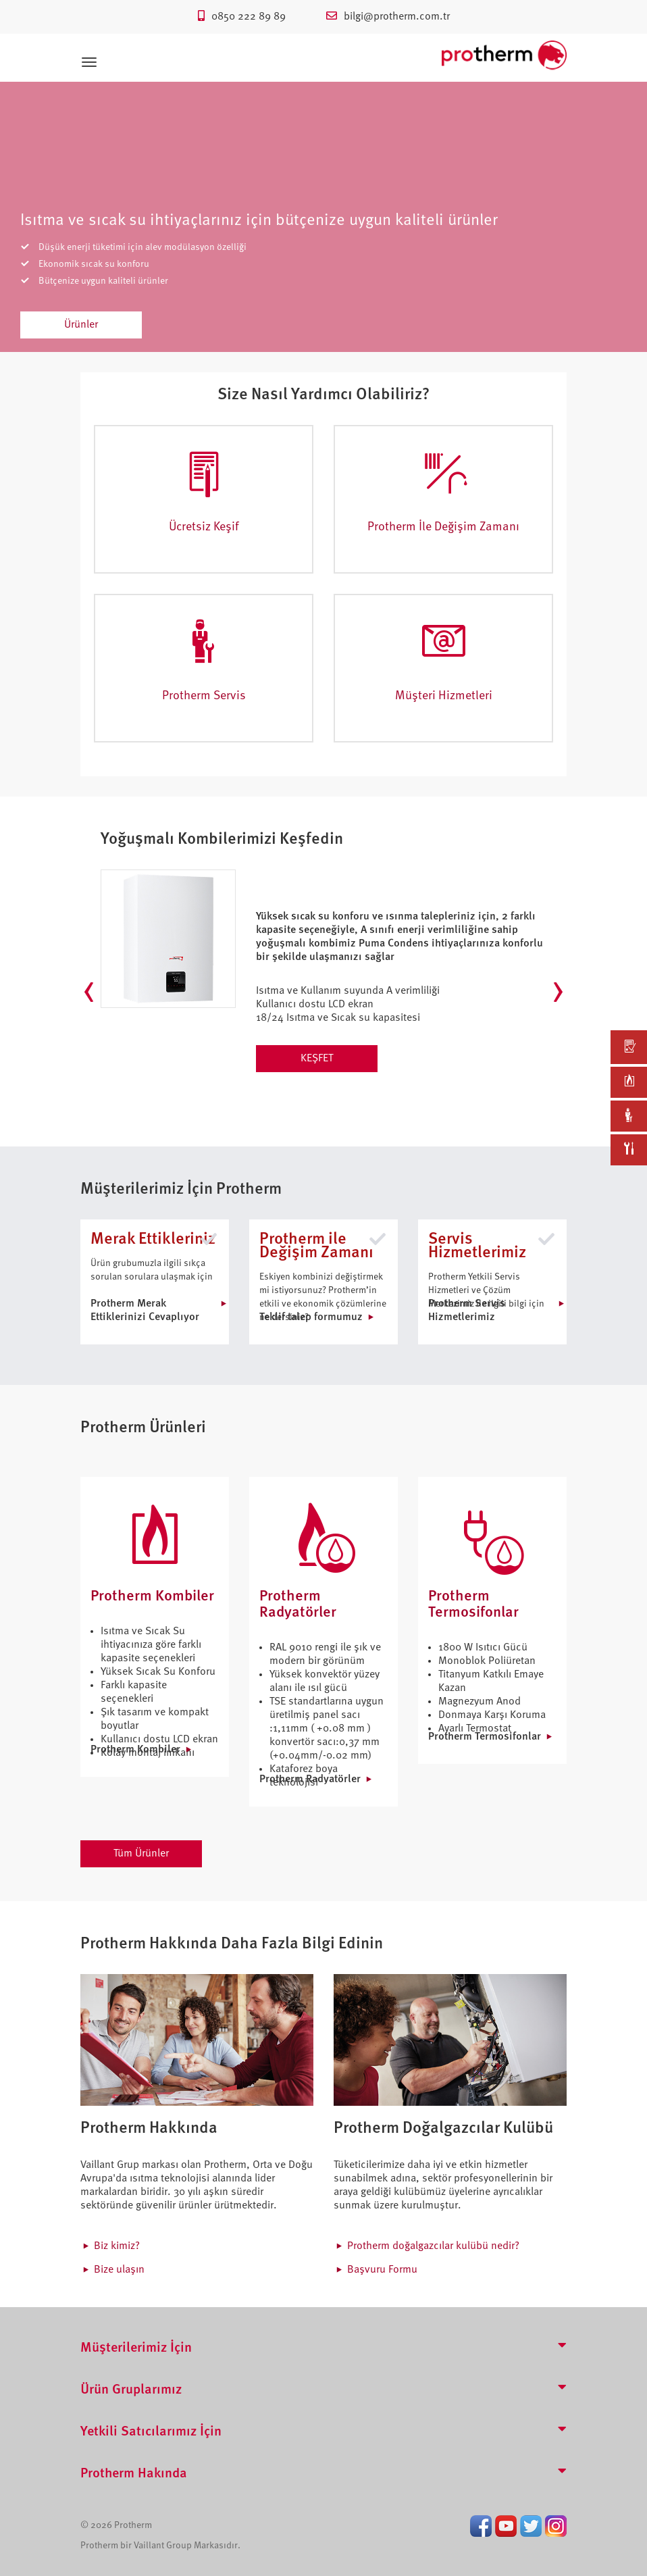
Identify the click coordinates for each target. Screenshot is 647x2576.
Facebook (481, 2526)
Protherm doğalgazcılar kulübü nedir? (433, 2246)
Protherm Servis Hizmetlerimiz (466, 1310)
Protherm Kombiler (135, 1749)
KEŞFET (317, 1058)
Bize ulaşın (119, 2270)
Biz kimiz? (117, 2246)
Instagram (556, 2526)
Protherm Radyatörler (310, 1779)
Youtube (506, 2526)
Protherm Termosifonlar (484, 1737)
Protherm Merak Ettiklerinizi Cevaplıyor (144, 1310)
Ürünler (81, 325)
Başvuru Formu (382, 2270)
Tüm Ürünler (141, 1853)
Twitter (531, 2526)
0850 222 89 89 (242, 16)
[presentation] (89, 992)
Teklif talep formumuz (311, 1317)
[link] (629, 1047)
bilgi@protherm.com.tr (388, 16)
